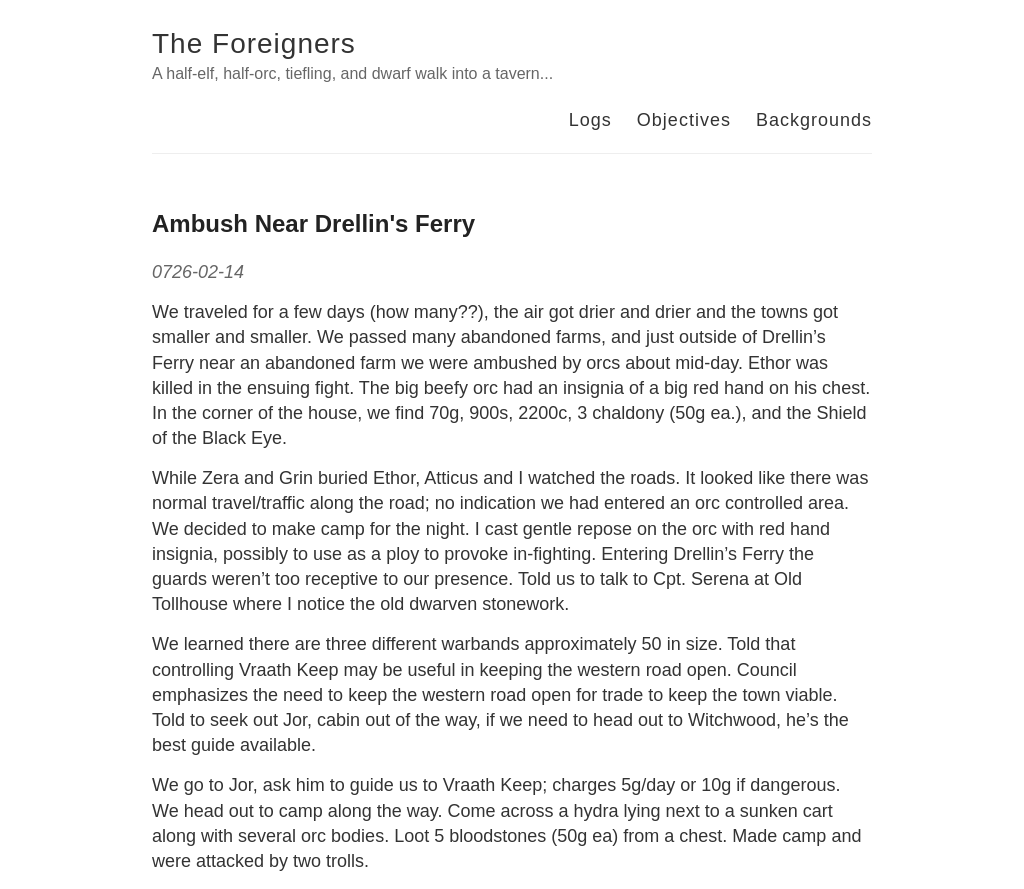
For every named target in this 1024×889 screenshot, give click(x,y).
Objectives (684, 120)
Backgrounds (814, 120)
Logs (590, 120)
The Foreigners (254, 43)
